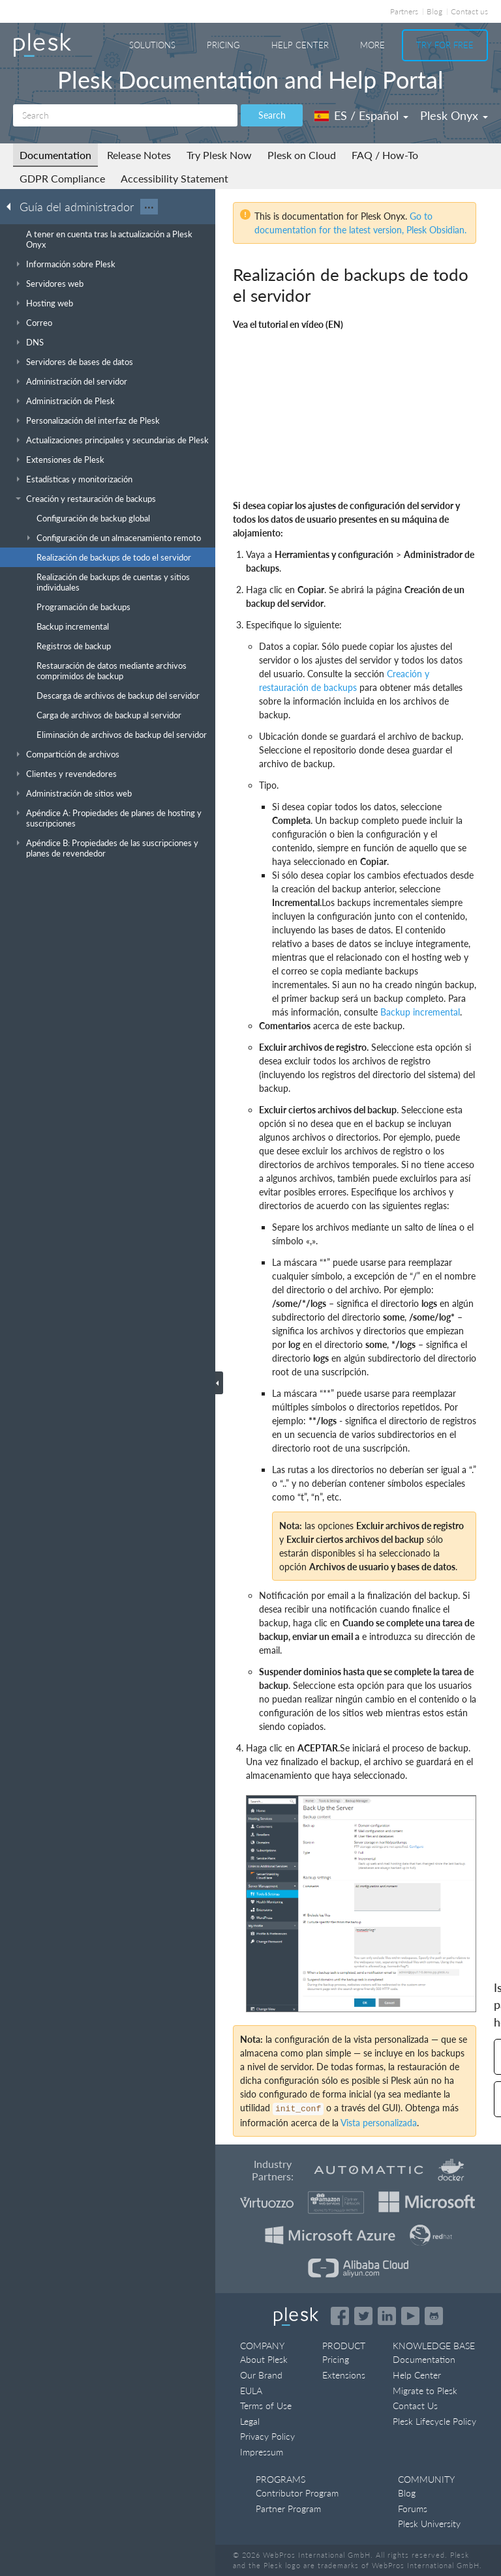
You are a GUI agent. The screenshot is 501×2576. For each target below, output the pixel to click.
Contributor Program (297, 2492)
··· (149, 206)
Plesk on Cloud (301, 155)
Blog (434, 11)
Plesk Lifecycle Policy (434, 2421)
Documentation (55, 155)
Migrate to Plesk (425, 2390)
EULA (251, 2390)
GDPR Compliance (62, 178)
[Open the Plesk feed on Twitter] (363, 2316)
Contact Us (415, 2405)
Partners (404, 11)
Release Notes (139, 155)
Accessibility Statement (174, 178)
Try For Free (445, 45)
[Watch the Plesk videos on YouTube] (410, 2316)
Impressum (261, 2451)
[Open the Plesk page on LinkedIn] (387, 2316)
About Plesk (264, 2359)
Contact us (469, 11)
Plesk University (429, 2523)
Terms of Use (266, 2405)
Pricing (223, 45)
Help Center (300, 45)
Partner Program (288, 2508)
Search (272, 115)
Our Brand (261, 2374)
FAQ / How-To (385, 155)
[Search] (125, 115)
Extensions (343, 2374)
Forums (412, 2508)
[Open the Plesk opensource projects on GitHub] (434, 2316)
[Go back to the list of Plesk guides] (12, 206)
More (372, 45)
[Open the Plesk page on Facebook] (340, 2316)
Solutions (152, 45)
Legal (250, 2421)
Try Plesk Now (219, 155)
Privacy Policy (267, 2436)
